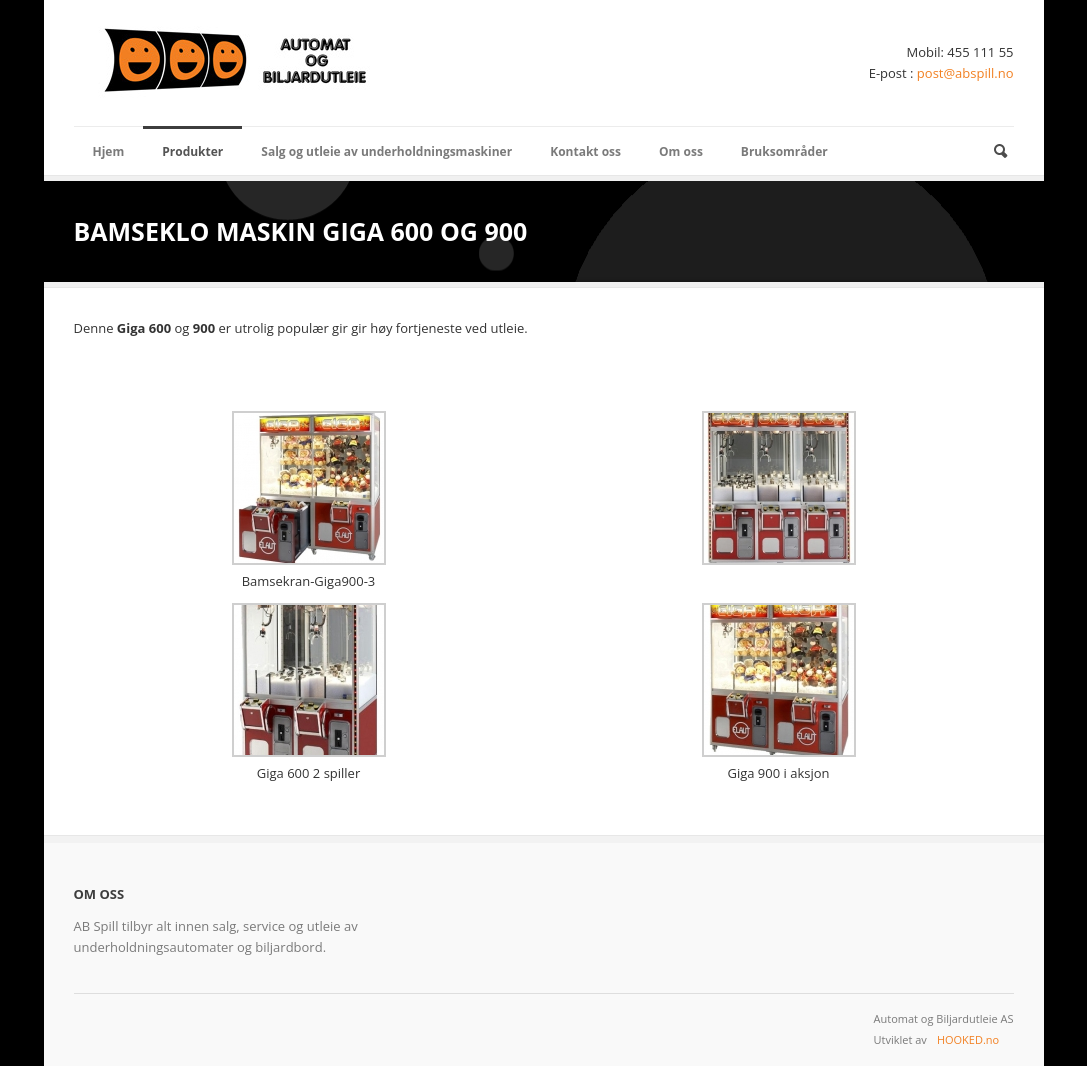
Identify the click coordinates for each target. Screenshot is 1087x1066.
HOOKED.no (968, 1039)
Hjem (109, 151)
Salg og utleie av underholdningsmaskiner (386, 151)
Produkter (192, 151)
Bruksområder (784, 151)
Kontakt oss (585, 151)
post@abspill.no (965, 73)
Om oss (681, 151)
